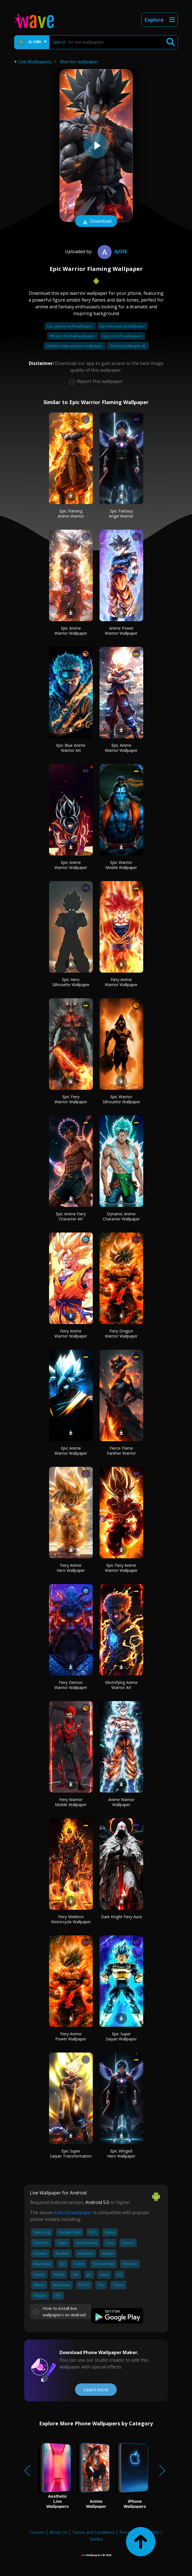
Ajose (111, 251)
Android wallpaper (73, 2212)
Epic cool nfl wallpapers (122, 335)
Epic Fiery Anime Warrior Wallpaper (121, 1568)
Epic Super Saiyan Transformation (71, 2153)
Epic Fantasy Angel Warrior (121, 513)
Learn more (95, 2389)
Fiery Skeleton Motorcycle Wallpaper (71, 1919)
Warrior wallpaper (79, 62)
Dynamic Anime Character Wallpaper (121, 1216)
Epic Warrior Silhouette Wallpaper (121, 1099)
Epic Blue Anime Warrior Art (70, 748)
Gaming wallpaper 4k (128, 345)
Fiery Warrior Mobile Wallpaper (71, 1802)
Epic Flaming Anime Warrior (71, 513)
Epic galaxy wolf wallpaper (70, 326)
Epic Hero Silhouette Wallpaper (71, 982)
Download (96, 221)
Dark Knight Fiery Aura (121, 1916)
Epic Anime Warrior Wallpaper (70, 630)
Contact (37, 2532)
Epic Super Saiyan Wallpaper (121, 2036)
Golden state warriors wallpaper (75, 345)
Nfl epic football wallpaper (73, 335)
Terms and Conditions (93, 2532)
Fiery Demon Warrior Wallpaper (70, 1685)
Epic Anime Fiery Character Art (71, 1216)
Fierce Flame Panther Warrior (121, 1450)
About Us (58, 2532)
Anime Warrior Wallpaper (121, 1802)
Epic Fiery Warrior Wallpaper (70, 1099)
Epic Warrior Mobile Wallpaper (121, 865)
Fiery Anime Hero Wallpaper (71, 1568)
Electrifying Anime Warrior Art (121, 1685)
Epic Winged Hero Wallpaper (121, 2153)
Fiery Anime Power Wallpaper (70, 2036)
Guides (96, 2539)
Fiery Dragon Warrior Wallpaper (121, 1333)
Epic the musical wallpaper (122, 326)
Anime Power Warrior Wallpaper (121, 630)
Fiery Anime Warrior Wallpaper (121, 982)
